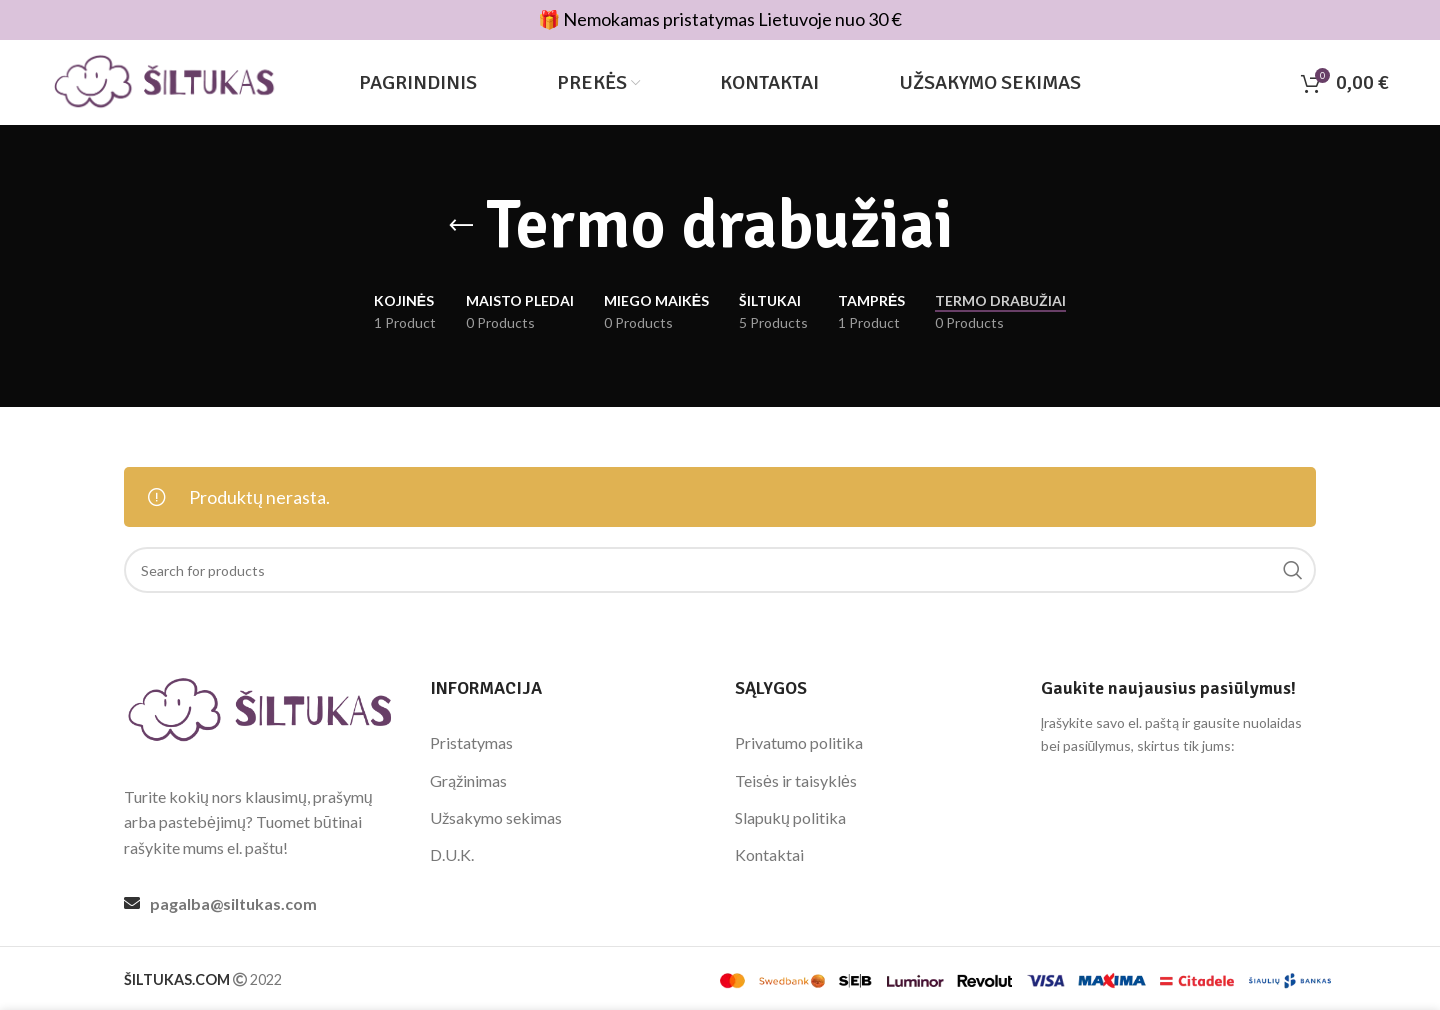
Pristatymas (471, 742)
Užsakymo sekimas (496, 817)
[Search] (720, 570)
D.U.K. (452, 854)
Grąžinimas (468, 780)
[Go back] (461, 226)
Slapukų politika (790, 817)
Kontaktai (769, 854)
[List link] (262, 904)
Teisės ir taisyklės (796, 780)
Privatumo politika (799, 742)
